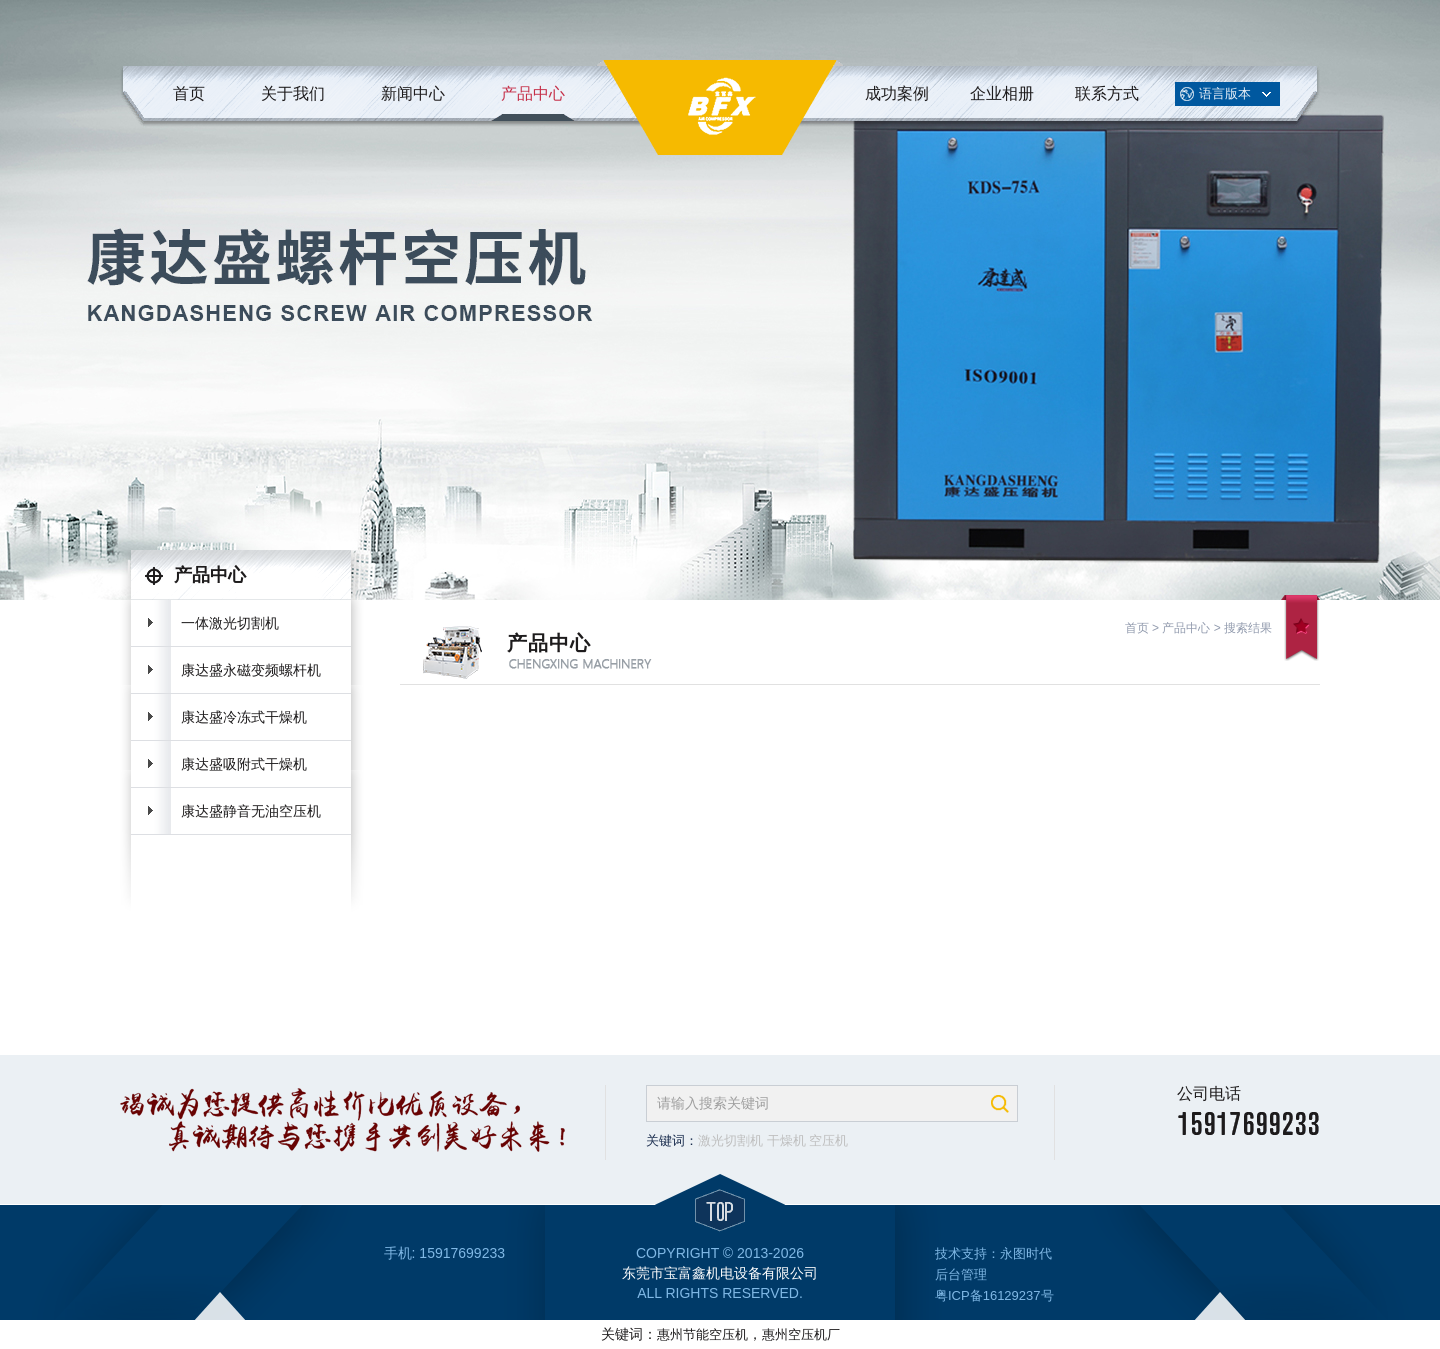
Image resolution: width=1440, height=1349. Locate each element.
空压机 (828, 1140)
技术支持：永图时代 (993, 1253)
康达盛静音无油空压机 (251, 811)
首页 (189, 93)
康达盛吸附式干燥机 (244, 764)
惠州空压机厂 (801, 1334)
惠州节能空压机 (702, 1334)
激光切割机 (730, 1140)
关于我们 (293, 93)
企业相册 (1002, 93)
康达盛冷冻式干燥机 (244, 717)
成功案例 (897, 93)
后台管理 (961, 1274)
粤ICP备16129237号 (994, 1295)
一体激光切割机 (230, 623)
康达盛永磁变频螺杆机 (251, 670)
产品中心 (533, 93)
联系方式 (1107, 93)
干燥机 (786, 1140)
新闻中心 (413, 93)
